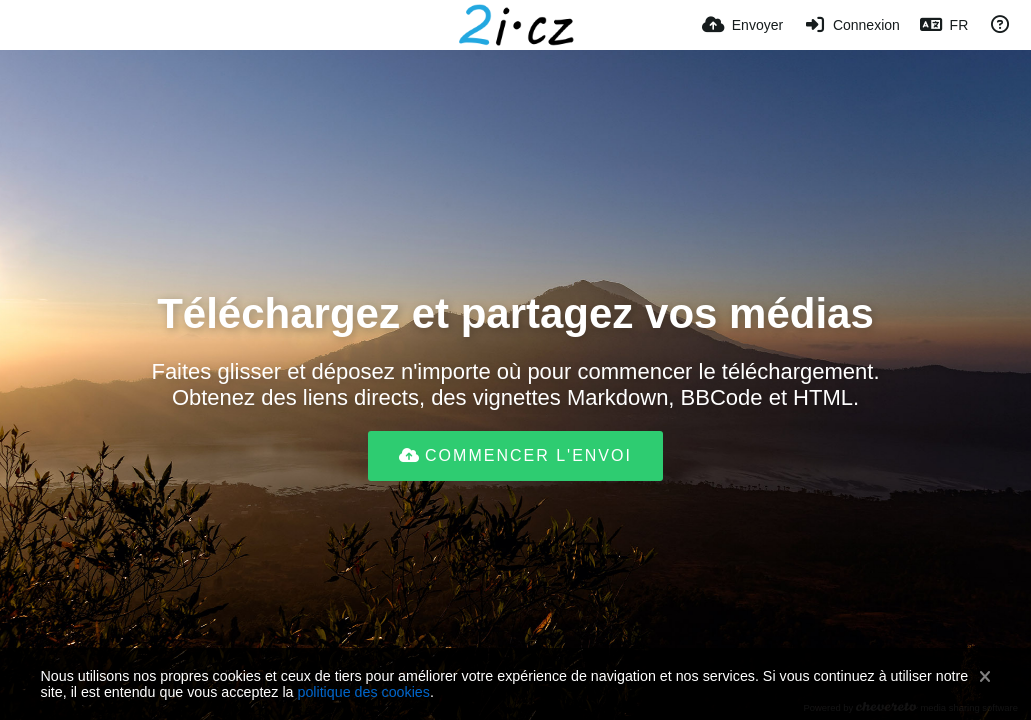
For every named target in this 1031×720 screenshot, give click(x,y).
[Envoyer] (742, 25)
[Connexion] (851, 25)
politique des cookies (363, 692)
